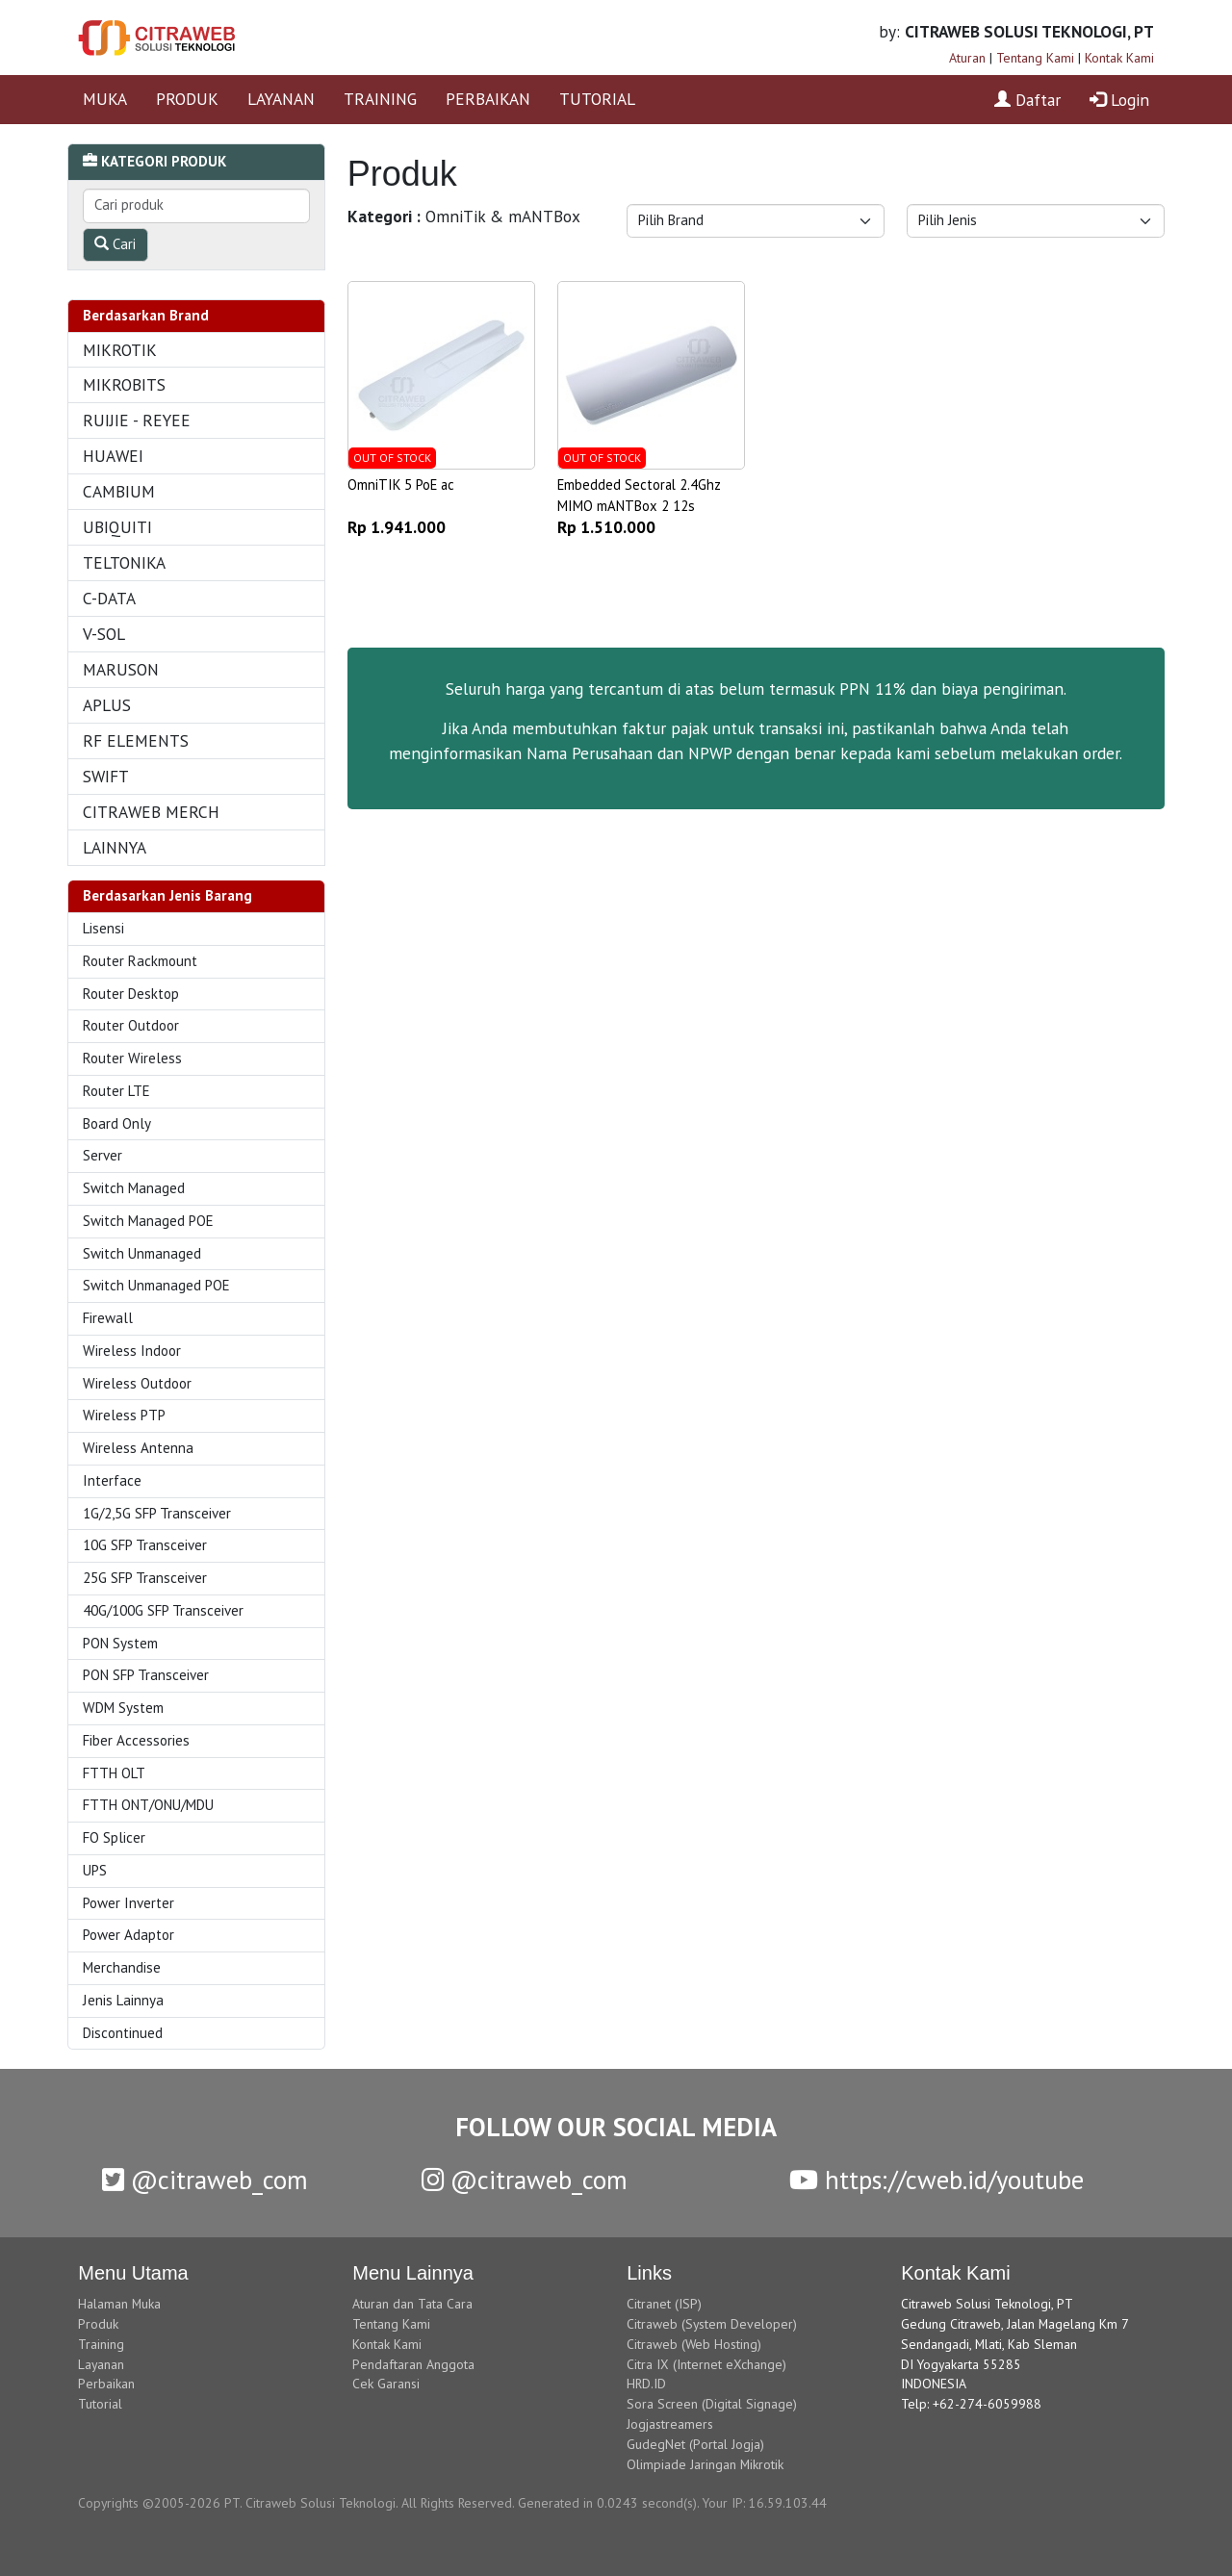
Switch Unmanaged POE (156, 1285)
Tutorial (100, 2403)
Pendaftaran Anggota (413, 2364)
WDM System (123, 1707)
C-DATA (109, 598)
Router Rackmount (140, 961)
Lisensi (103, 928)
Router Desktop (131, 993)
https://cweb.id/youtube (936, 2179)
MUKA (105, 99)
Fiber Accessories (136, 1740)
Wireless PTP (124, 1415)
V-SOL (104, 634)
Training (101, 2344)
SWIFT (106, 776)
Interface (112, 1480)
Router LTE (116, 1091)
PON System (120, 1643)
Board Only (117, 1123)
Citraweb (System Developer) (712, 2324)
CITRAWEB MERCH (151, 812)
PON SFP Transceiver (146, 1675)
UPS (95, 1870)
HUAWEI (113, 456)
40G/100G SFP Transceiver (163, 1610)
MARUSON (121, 669)
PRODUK (187, 99)
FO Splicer (114, 1837)
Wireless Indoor (132, 1350)
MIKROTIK (120, 350)
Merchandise (122, 1967)
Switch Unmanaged (142, 1253)
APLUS (107, 705)
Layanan (101, 2364)
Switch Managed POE (148, 1220)
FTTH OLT (114, 1773)
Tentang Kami (1035, 57)
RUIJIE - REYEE (137, 420)
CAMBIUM (119, 491)
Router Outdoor (131, 1025)
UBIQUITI (117, 527)
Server (102, 1155)
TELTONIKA (124, 562)
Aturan (967, 57)
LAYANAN (281, 99)
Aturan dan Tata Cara (412, 2303)
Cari (115, 244)
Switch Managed (134, 1188)
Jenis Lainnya (123, 2000)
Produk (98, 2324)
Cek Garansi (386, 2383)
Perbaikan (106, 2383)
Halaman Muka (119, 2303)
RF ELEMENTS (136, 740)
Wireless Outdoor (137, 1383)
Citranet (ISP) (664, 2303)
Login (1119, 100)
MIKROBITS (124, 384)
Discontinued (123, 2033)
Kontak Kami (1119, 57)
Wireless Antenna (138, 1448)
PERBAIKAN (488, 99)
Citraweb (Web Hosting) (694, 2344)
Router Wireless (132, 1058)
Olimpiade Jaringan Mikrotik (705, 2464)
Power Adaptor (128, 1935)
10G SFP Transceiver (145, 1545)
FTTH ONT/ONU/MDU (148, 1805)
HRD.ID (646, 2383)
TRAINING (380, 99)
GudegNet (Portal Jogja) (695, 2444)
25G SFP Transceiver (145, 1578)
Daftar (1027, 100)
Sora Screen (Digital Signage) (712, 2403)
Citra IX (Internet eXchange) (706, 2364)
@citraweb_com (205, 2179)
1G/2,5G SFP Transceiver (157, 1513)
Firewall (108, 1318)
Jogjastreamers (670, 2424)
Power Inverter (128, 1903)
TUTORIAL (597, 99)
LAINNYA (114, 847)
